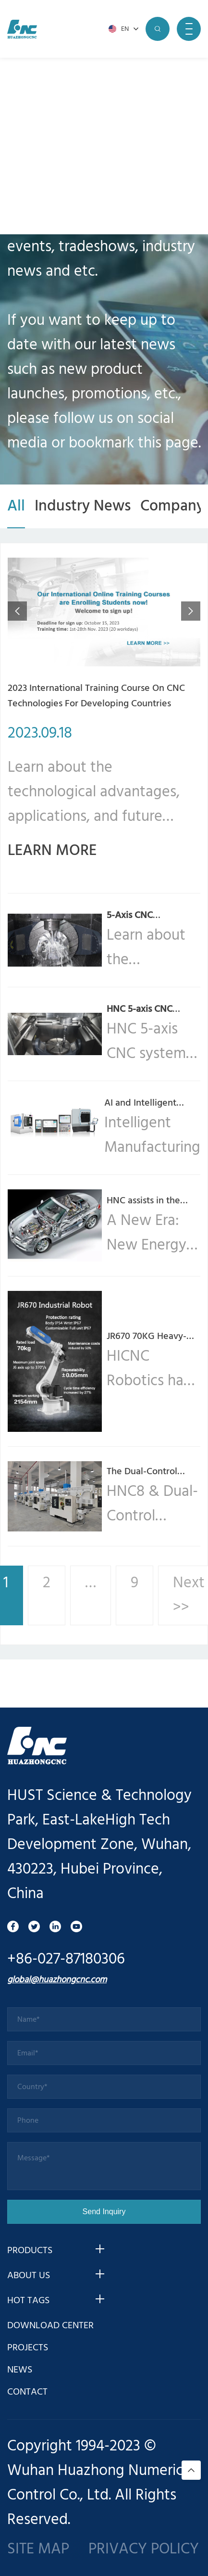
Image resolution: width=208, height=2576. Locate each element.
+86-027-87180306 (66, 1959)
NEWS (19, 2370)
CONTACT (27, 2392)
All (16, 506)
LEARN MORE (52, 851)
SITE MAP (38, 2549)
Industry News (83, 506)
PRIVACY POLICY (143, 2549)
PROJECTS (27, 2348)
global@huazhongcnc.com (57, 1980)
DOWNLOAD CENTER (50, 2326)
